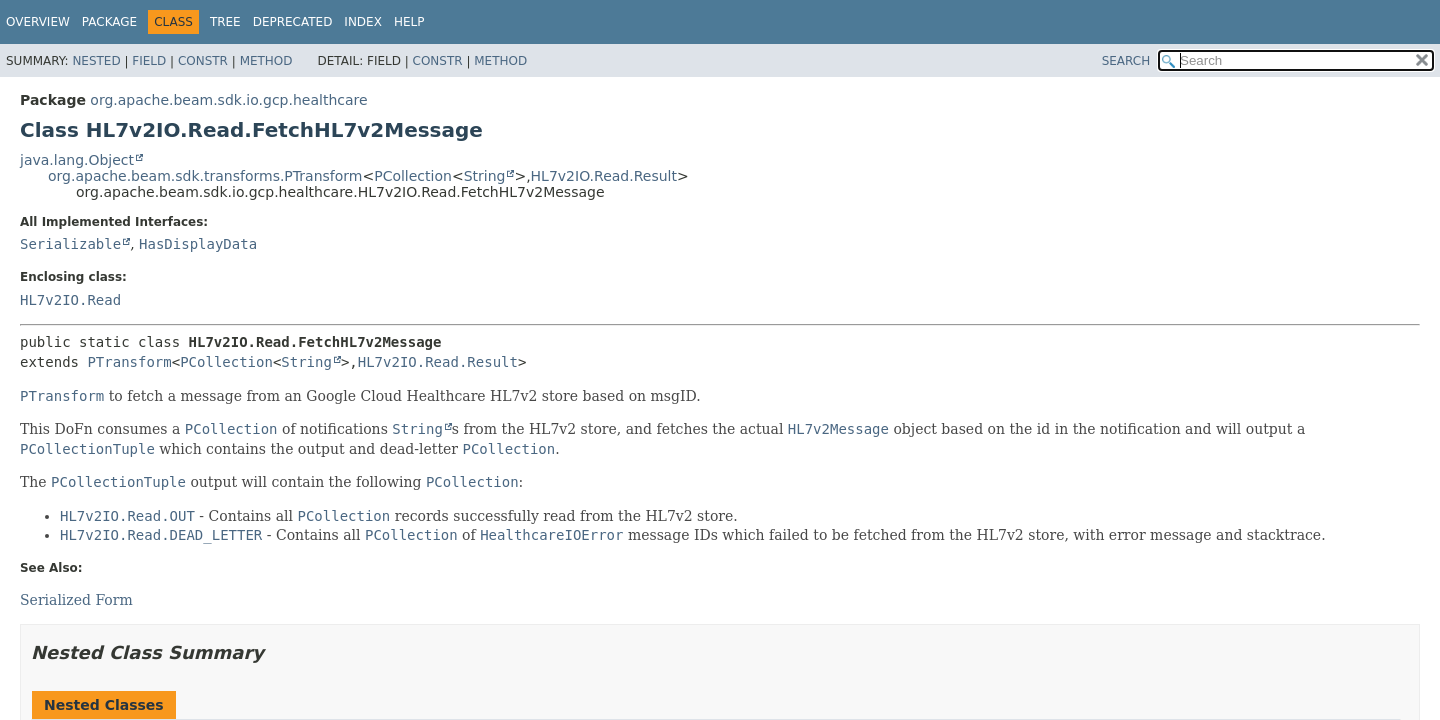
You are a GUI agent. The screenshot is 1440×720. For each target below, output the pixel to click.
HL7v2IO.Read (70, 300)
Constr (203, 61)
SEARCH (1126, 61)
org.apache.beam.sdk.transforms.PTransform (205, 176)
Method (266, 61)
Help (409, 22)
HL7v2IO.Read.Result (604, 176)
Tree (225, 22)
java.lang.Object (77, 160)
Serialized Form (76, 600)
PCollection (413, 176)
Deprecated (293, 22)
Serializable (70, 244)
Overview (38, 22)
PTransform (129, 362)
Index (363, 22)
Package (109, 22)
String (485, 176)
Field (149, 61)
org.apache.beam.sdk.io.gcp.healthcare (228, 100)
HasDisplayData (198, 244)
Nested (96, 61)
